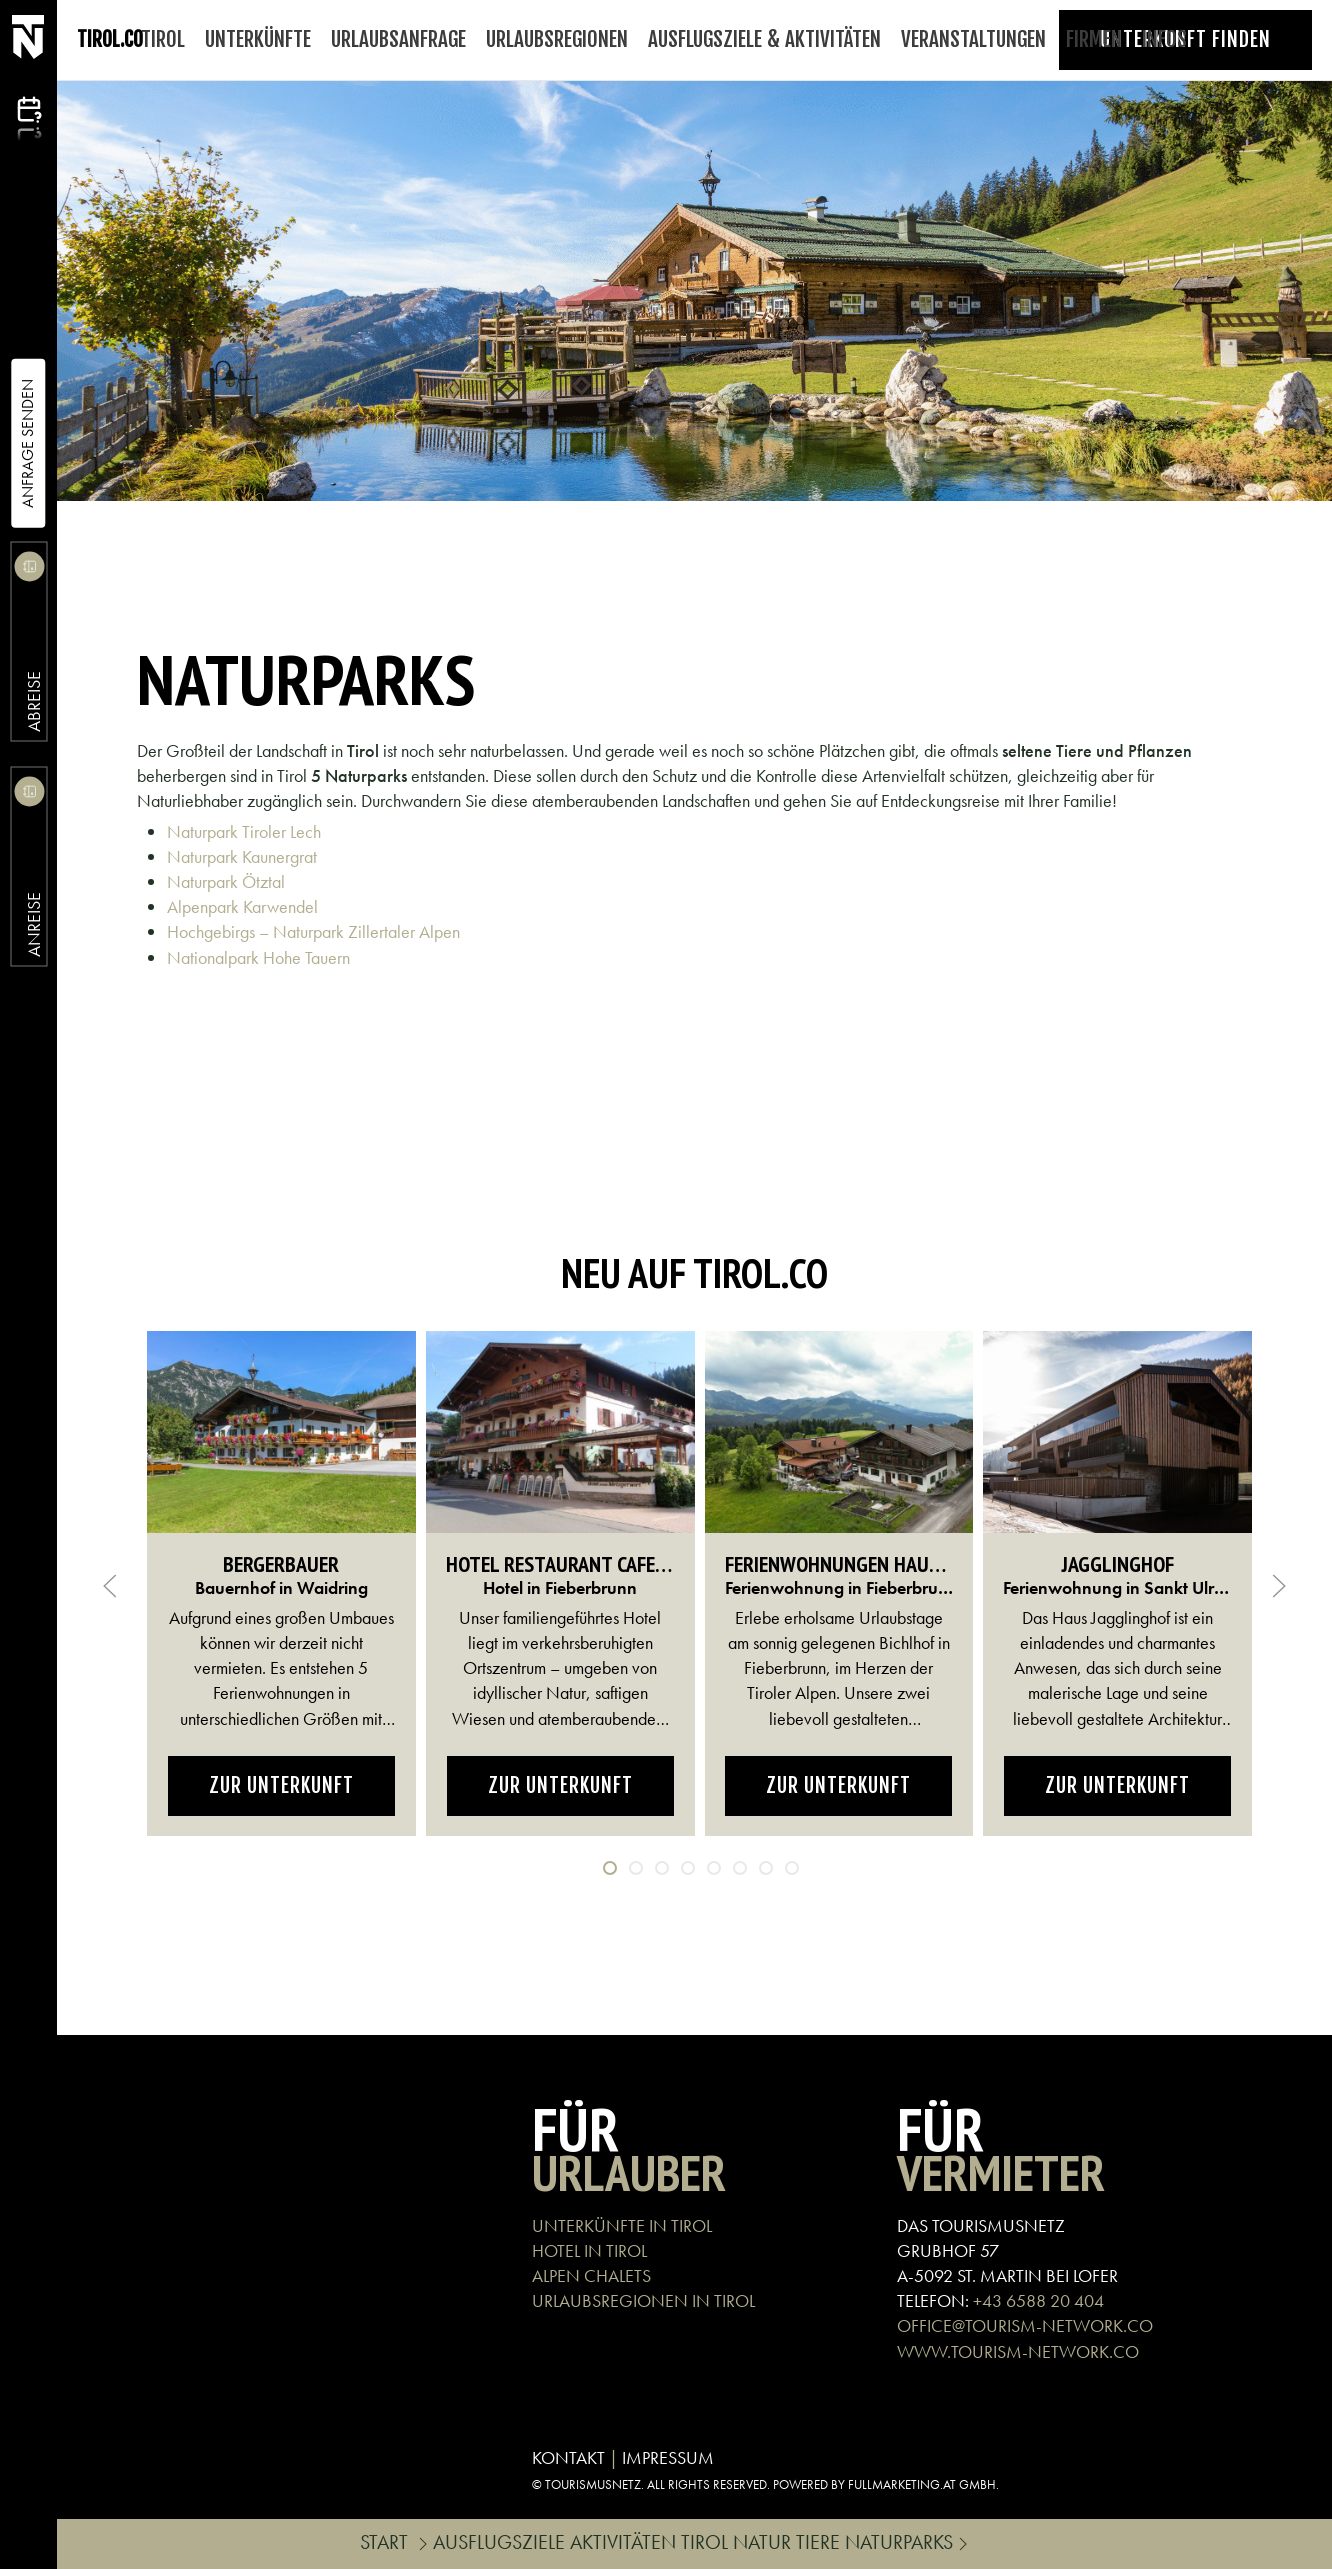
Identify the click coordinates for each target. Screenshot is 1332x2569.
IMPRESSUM (668, 2457)
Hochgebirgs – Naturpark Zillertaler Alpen (313, 931)
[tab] (610, 1868)
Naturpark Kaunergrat (242, 856)
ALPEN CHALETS (591, 2275)
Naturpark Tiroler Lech (244, 831)
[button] (110, 1586)
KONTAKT (568, 2457)
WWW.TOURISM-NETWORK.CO (1018, 2351)
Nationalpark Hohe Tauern (258, 957)
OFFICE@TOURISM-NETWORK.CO (1025, 2325)
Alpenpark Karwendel (242, 906)
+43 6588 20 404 (1038, 2300)
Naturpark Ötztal (226, 881)
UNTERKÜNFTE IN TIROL (622, 2225)
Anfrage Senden (27, 443)
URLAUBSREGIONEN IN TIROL (643, 2300)
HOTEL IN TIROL (589, 2250)
